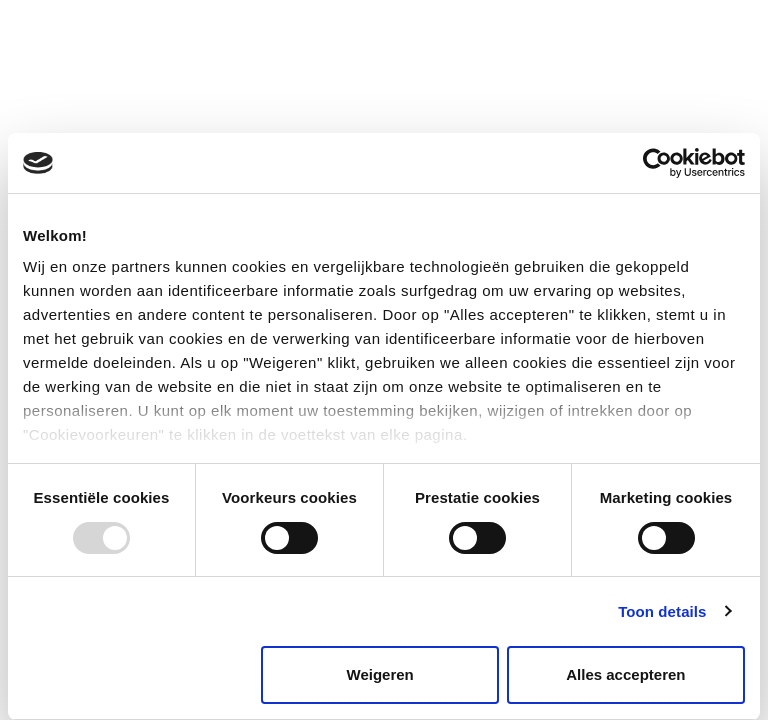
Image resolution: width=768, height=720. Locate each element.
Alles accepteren (625, 674)
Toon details (662, 611)
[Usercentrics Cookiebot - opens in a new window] (657, 163)
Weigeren (380, 674)
